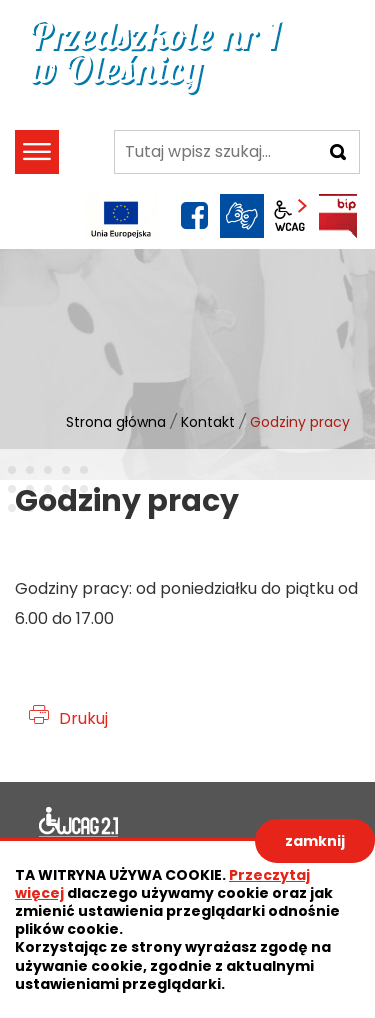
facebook (194, 216)
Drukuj (83, 718)
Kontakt (208, 422)
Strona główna (116, 422)
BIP (338, 216)
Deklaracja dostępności (79, 825)
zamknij (315, 841)
